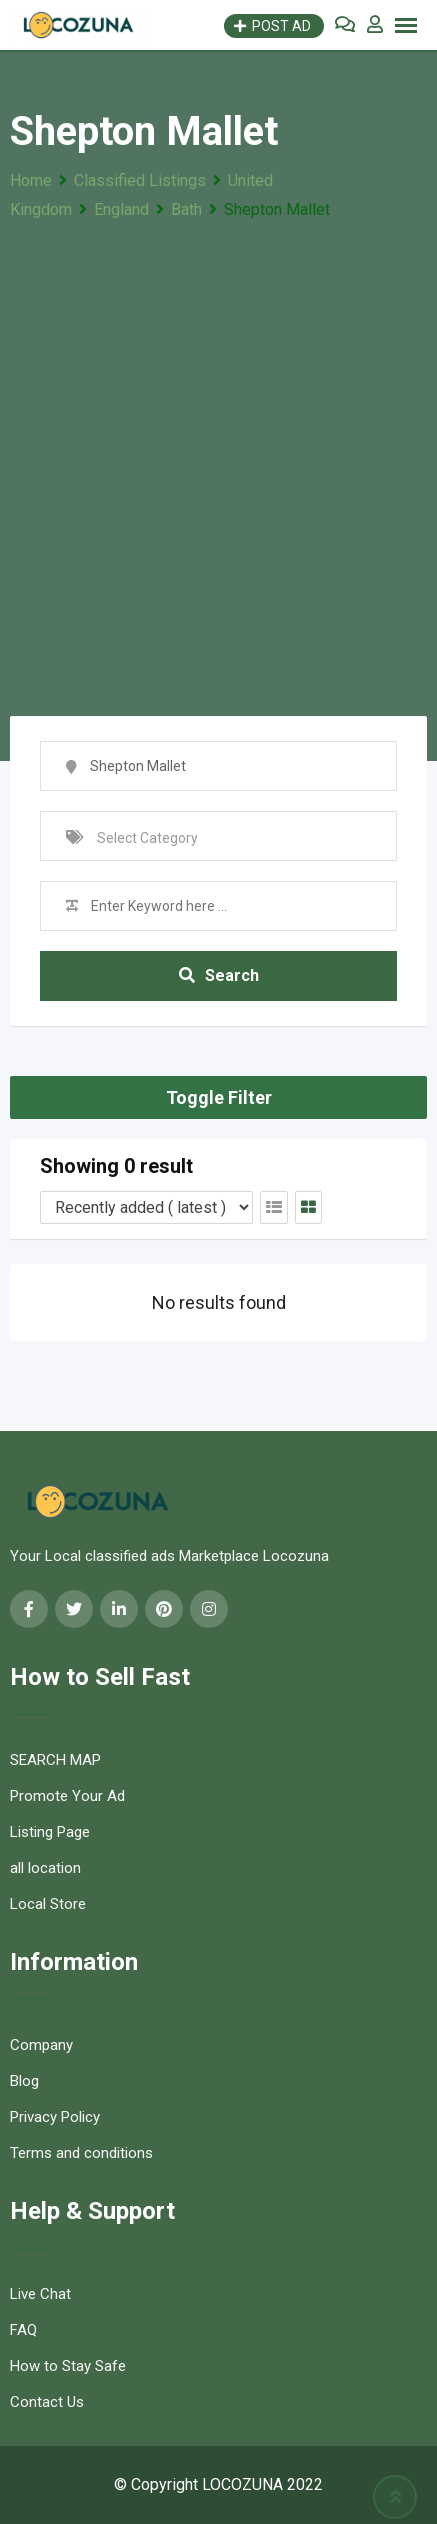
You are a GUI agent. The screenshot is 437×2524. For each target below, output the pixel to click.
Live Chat (40, 2294)
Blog (24, 2081)
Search (219, 975)
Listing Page (50, 1832)
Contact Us (47, 2402)
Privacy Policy (55, 2117)
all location (45, 1868)
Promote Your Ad (67, 1796)
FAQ (23, 2330)
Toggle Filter (219, 1097)
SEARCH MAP (55, 1760)
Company (41, 2045)
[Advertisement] (218, 452)
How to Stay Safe (68, 2366)
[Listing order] (146, 1207)
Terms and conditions (81, 2153)
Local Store (48, 1904)
